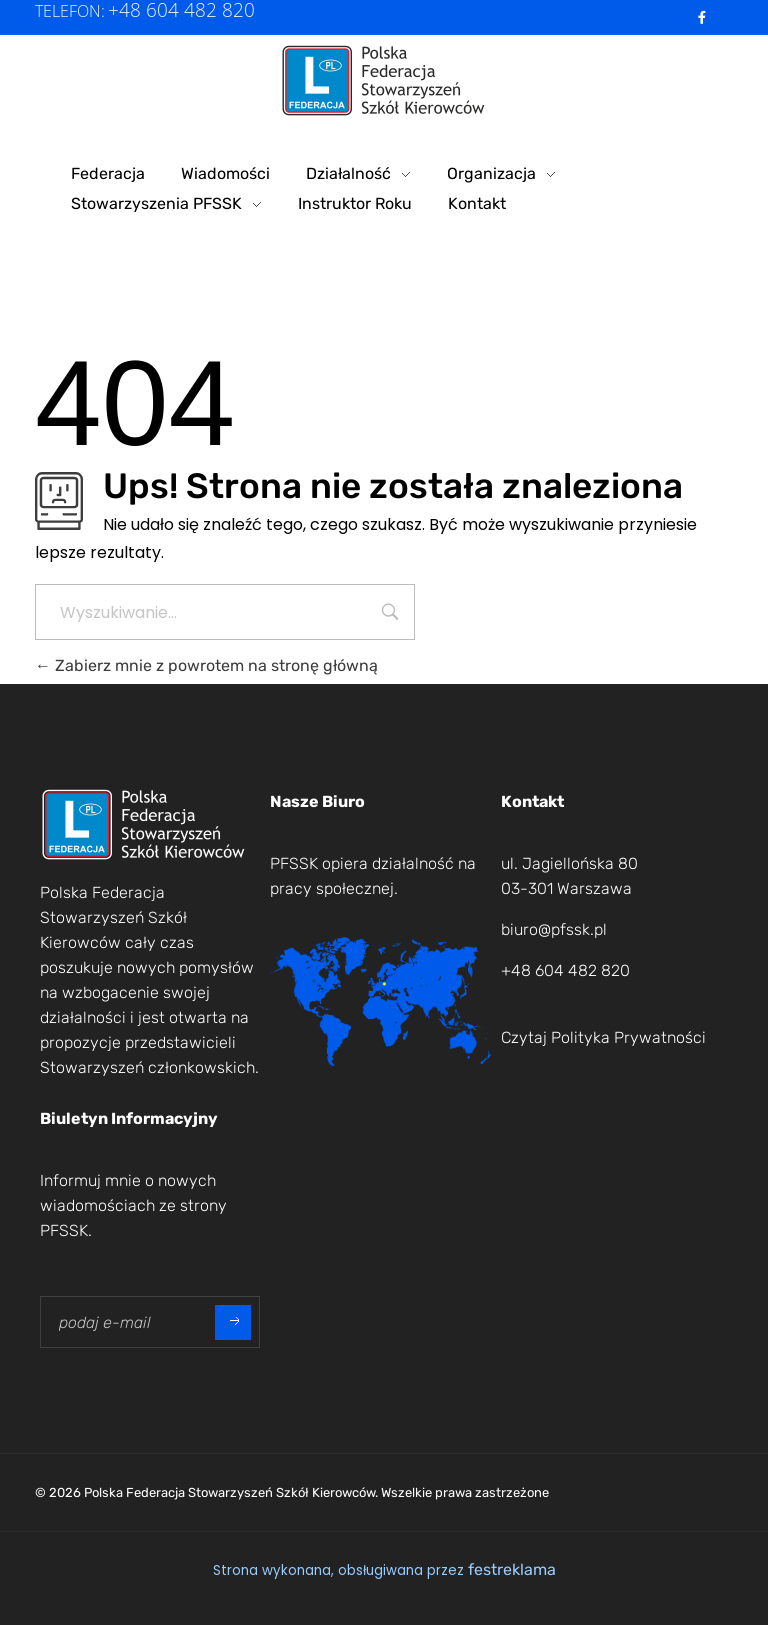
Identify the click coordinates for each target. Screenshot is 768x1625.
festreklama (512, 1569)
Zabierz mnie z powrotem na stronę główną (206, 665)
